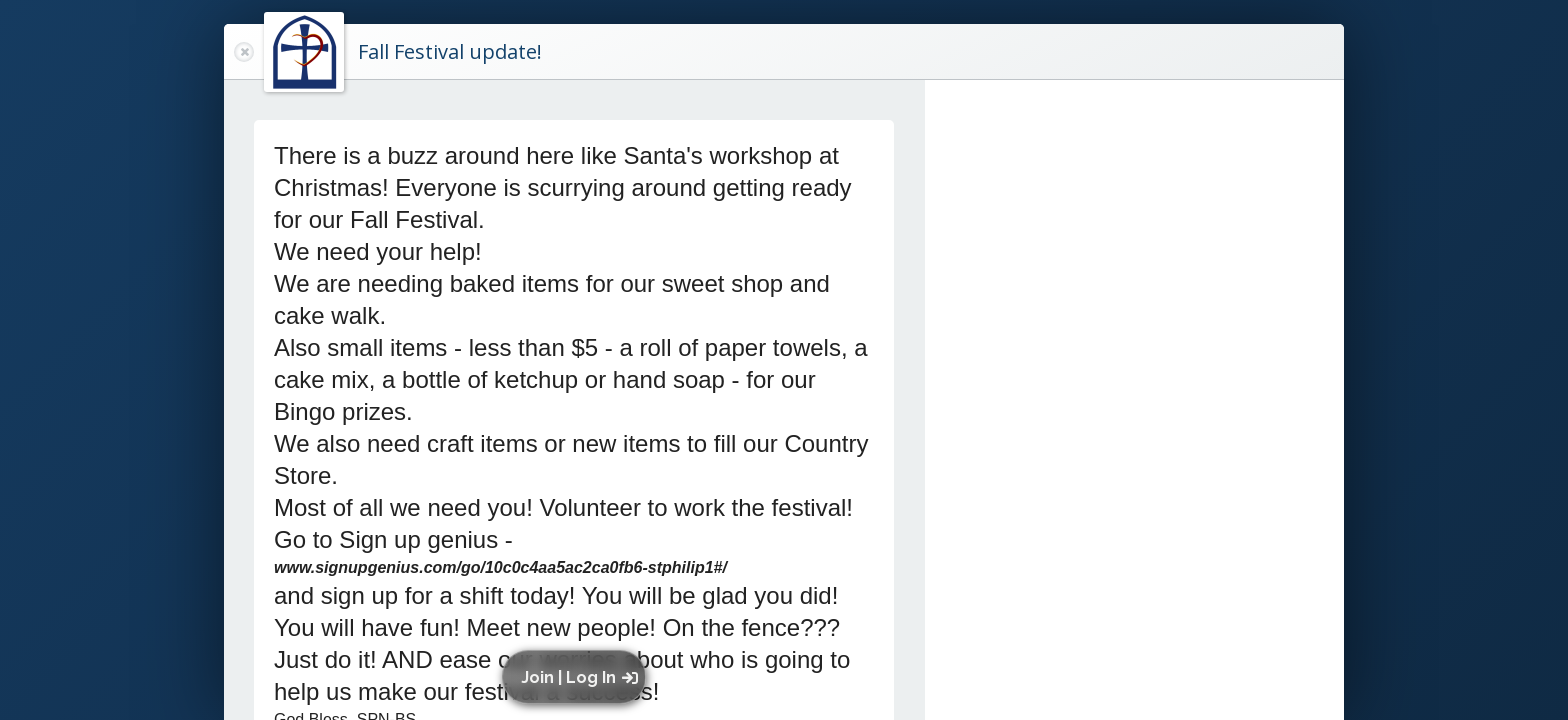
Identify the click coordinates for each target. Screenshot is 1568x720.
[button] (578, 677)
